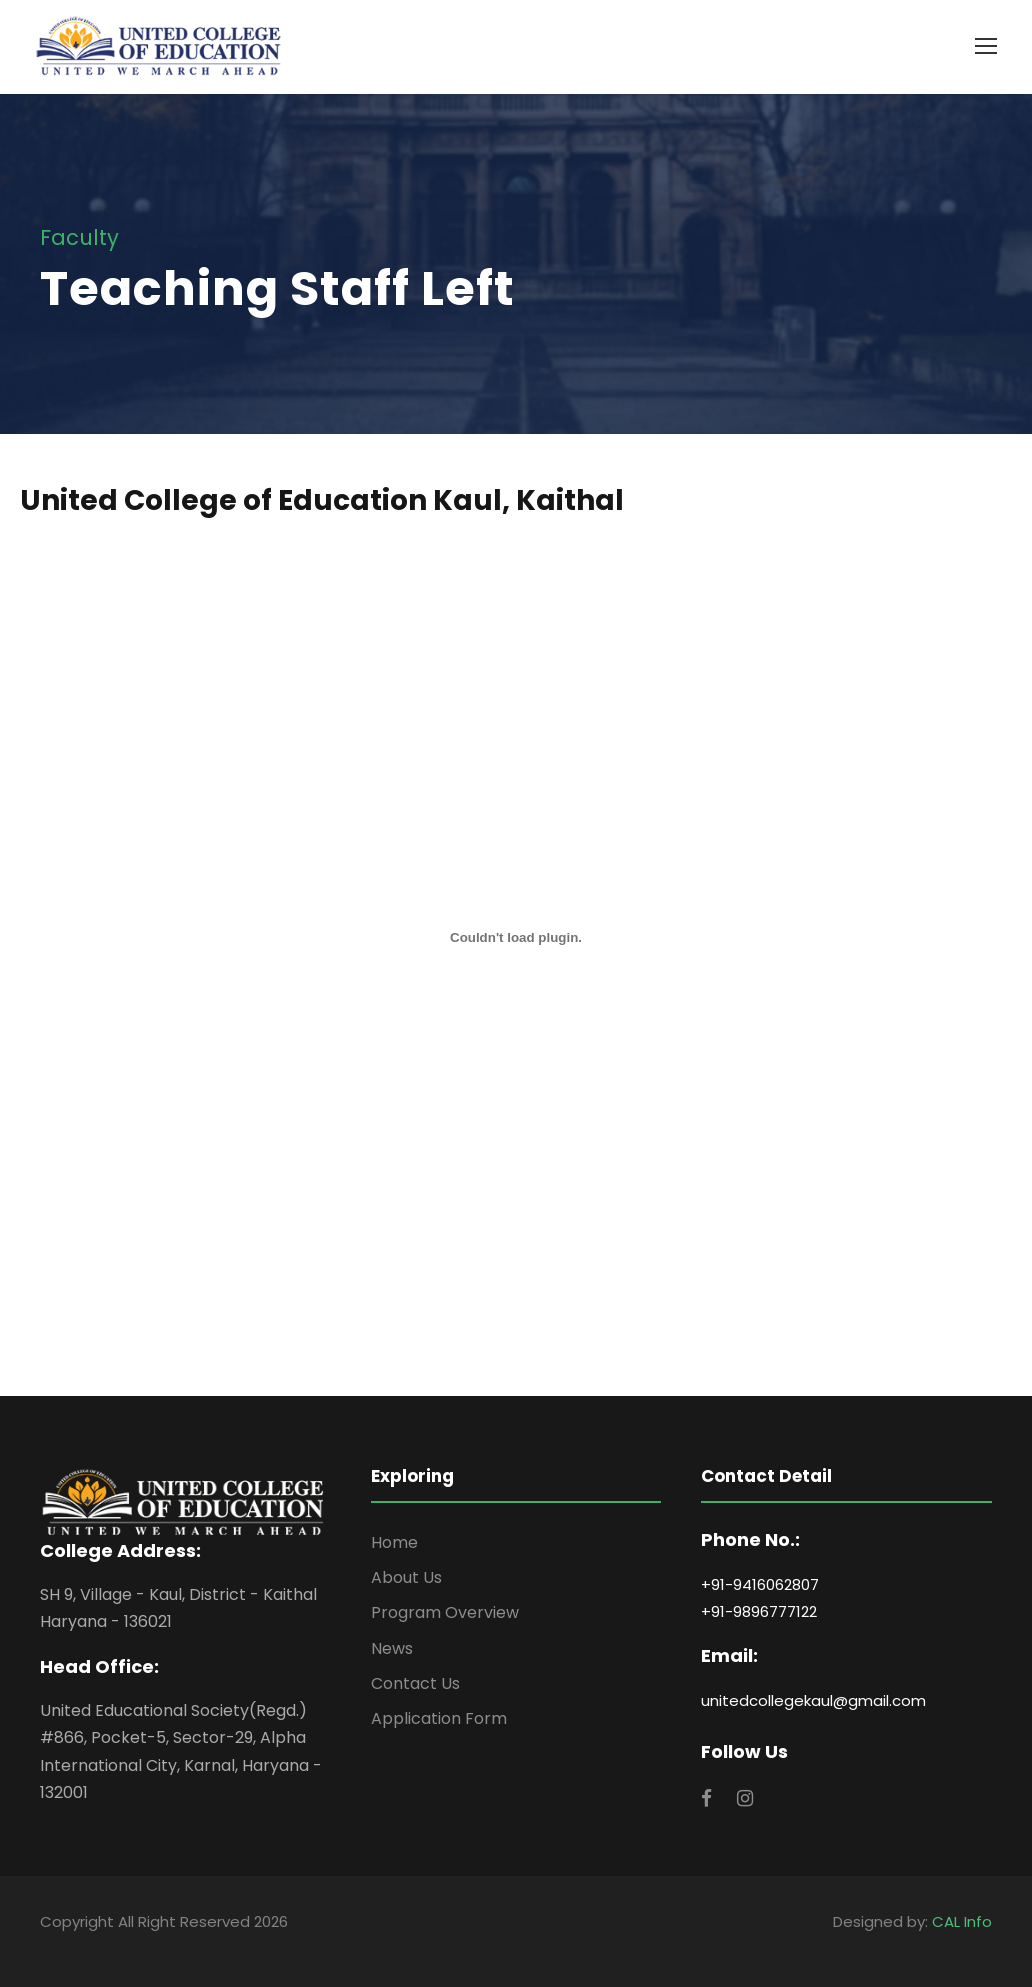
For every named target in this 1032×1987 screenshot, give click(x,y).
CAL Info (962, 1921)
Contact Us (415, 1683)
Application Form (439, 1718)
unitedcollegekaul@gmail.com (813, 1700)
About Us (406, 1577)
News (392, 1648)
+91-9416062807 (760, 1584)
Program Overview (445, 1612)
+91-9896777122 (759, 1611)
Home (394, 1542)
